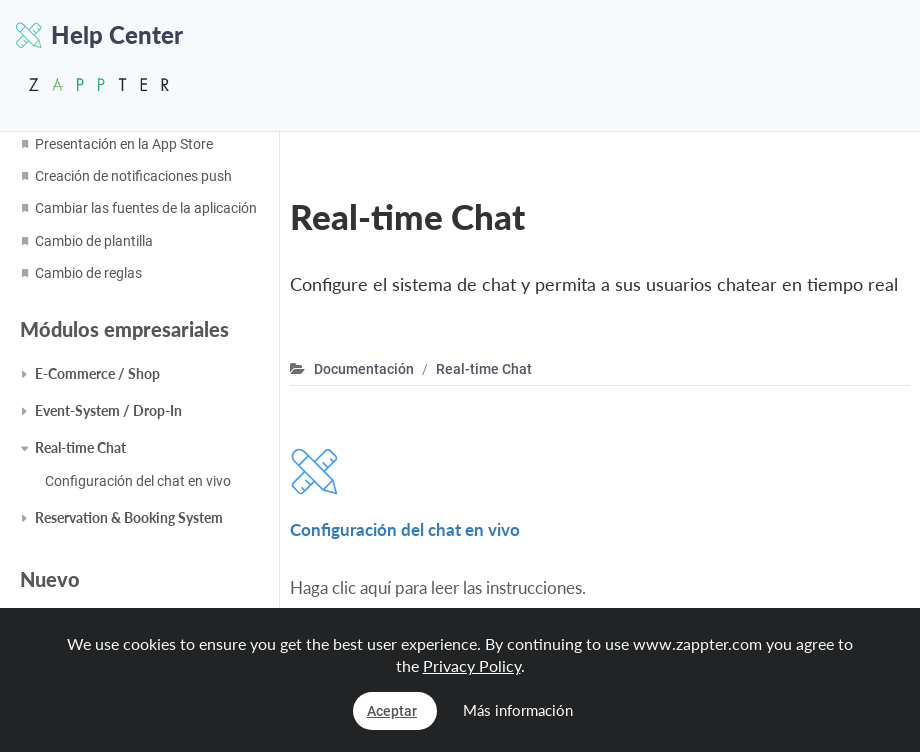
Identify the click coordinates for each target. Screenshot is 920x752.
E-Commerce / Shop (97, 373)
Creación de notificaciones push (133, 176)
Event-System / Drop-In (108, 410)
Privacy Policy (472, 665)
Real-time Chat (80, 447)
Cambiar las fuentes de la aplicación (146, 208)
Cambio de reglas (88, 273)
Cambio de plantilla (94, 241)
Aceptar (392, 711)
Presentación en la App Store (124, 144)
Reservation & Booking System (129, 517)
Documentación (364, 369)
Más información (518, 710)
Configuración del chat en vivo (138, 481)
